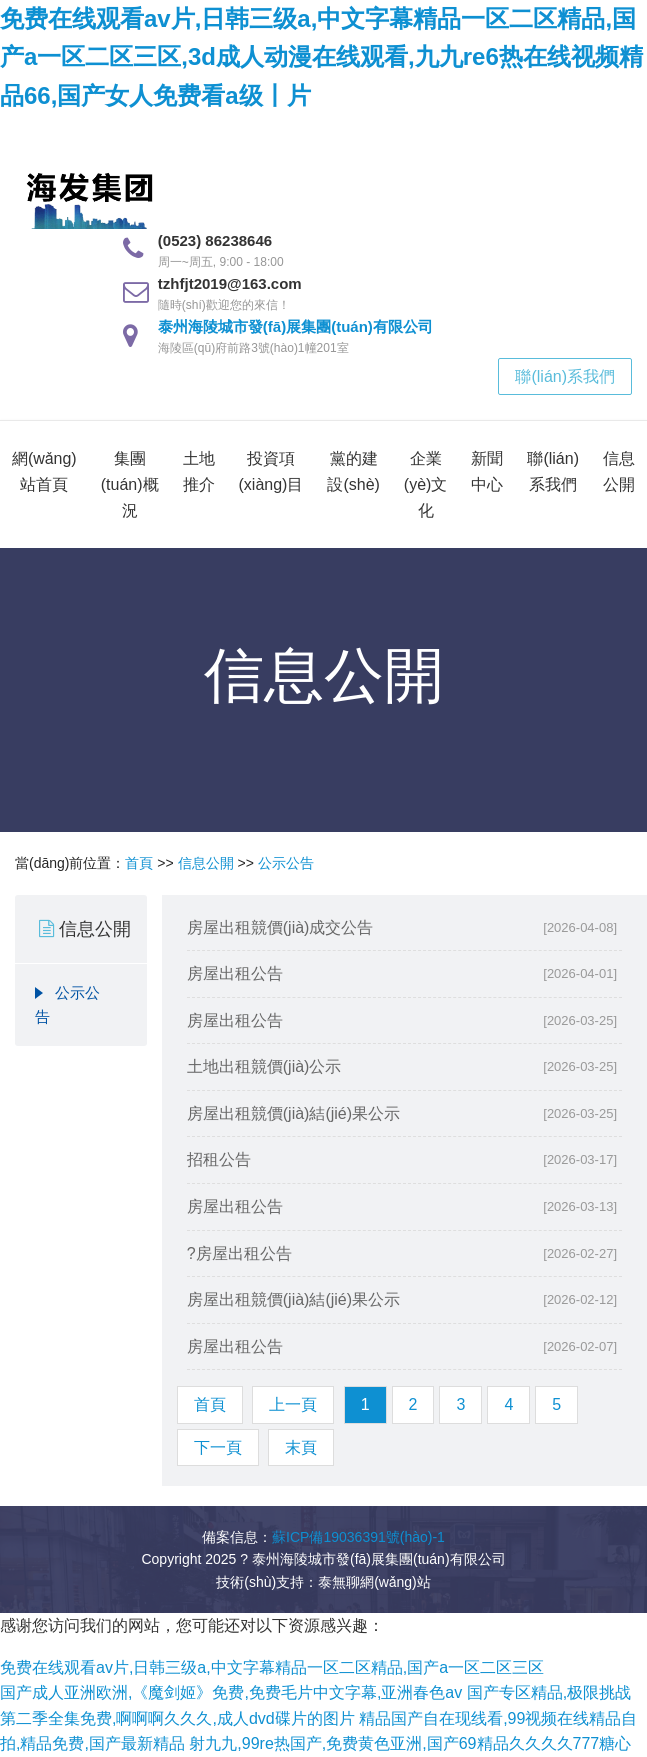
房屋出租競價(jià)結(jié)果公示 (293, 1113)
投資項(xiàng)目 (271, 471)
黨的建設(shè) (353, 471)
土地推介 (199, 471)
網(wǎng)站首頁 (44, 471)
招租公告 (219, 1159)
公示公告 (286, 863)
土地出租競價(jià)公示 (264, 1066)
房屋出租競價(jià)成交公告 (280, 927)
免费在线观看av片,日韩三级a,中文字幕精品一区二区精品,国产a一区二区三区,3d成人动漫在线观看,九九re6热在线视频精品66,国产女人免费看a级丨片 (321, 57)
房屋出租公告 (235, 973)
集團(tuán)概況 (130, 484)
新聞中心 (487, 471)
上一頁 (293, 1404)
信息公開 (619, 471)
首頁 (139, 863)
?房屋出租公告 (239, 1253)
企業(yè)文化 (426, 484)
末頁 (301, 1447)
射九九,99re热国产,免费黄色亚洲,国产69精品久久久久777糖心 (410, 1743)
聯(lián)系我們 (565, 376)
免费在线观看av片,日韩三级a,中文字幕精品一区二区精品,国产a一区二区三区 (272, 1667)
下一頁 (218, 1447)
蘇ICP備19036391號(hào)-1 (358, 1537)
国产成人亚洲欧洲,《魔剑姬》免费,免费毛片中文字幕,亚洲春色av (231, 1692)
